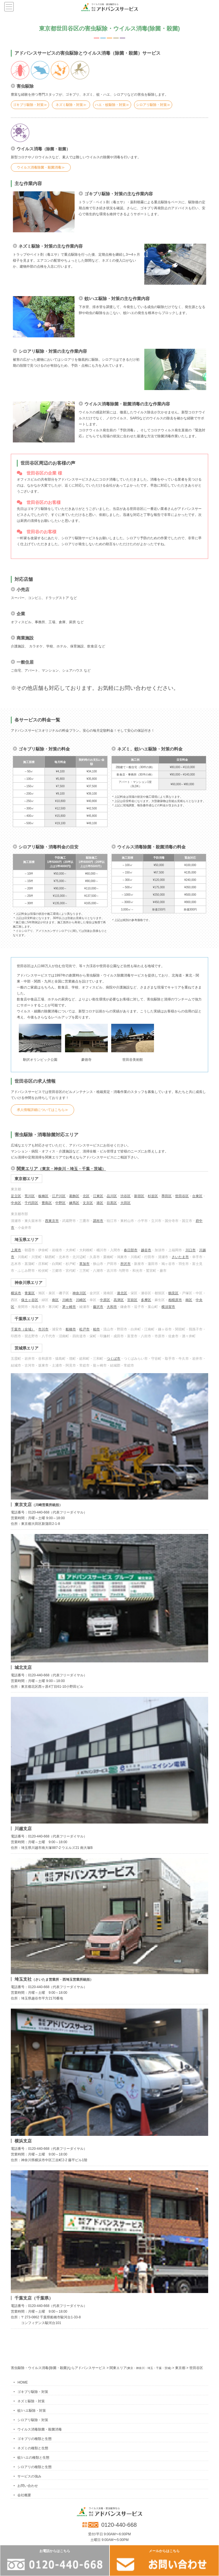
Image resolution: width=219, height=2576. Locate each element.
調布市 (98, 1221)
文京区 (88, 1203)
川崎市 (67, 1300)
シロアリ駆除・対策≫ (153, 105)
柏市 (96, 1329)
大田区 (125, 1203)
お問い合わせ (27, 2486)
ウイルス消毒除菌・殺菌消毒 (39, 2429)
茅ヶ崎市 (69, 1307)
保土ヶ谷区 (29, 1300)
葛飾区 (74, 1196)
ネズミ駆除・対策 (31, 2401)
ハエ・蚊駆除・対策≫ (112, 105)
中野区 (60, 1203)
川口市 (190, 1250)
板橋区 (43, 1196)
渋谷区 (125, 1196)
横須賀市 (168, 1307)
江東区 (98, 1196)
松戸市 (84, 1329)
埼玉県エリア (26, 1239)
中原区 (105, 1300)
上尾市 (16, 1250)
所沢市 (125, 1264)
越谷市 (146, 1250)
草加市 (84, 1264)
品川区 (112, 1196)
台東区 (197, 1196)
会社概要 (24, 2495)
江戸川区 (59, 1196)
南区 (55, 1300)
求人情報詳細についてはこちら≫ (42, 1110)
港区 (99, 1203)
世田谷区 (182, 1196)
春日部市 (130, 1250)
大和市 (112, 1307)
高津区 (118, 1300)
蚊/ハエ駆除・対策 (31, 2411)
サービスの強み (29, 2476)
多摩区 (146, 1300)
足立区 (16, 1196)
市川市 (43, 1329)
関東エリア (61, 1168)
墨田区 (166, 1196)
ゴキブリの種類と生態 (34, 2439)
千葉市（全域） (23, 1329)
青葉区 (30, 1293)
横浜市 (16, 1293)
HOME (22, 2382)
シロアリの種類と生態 (34, 2467)
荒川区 (30, 1196)
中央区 (16, 1203)
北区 (86, 1196)
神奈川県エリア (28, 1282)
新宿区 (139, 1196)
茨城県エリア (26, 1348)
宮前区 (132, 1300)
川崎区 (81, 1300)
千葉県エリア (26, 1318)
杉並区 (153, 1196)
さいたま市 (180, 1257)
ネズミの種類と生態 (32, 2448)
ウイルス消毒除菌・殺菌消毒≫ (41, 167)
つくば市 (113, 1359)
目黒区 (112, 1203)
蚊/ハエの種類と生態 (33, 2458)
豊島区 (47, 1203)
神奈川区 (79, 1293)
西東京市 (52, 1221)
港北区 (122, 1293)
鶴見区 (173, 1293)
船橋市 (71, 1329)
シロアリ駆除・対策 (32, 2420)
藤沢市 (98, 1307)
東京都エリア (26, 1178)
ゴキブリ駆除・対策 (32, 2392)
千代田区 (31, 1203)
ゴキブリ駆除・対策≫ (30, 105)
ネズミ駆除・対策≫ (71, 105)
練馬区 (74, 1203)
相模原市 (175, 1300)
